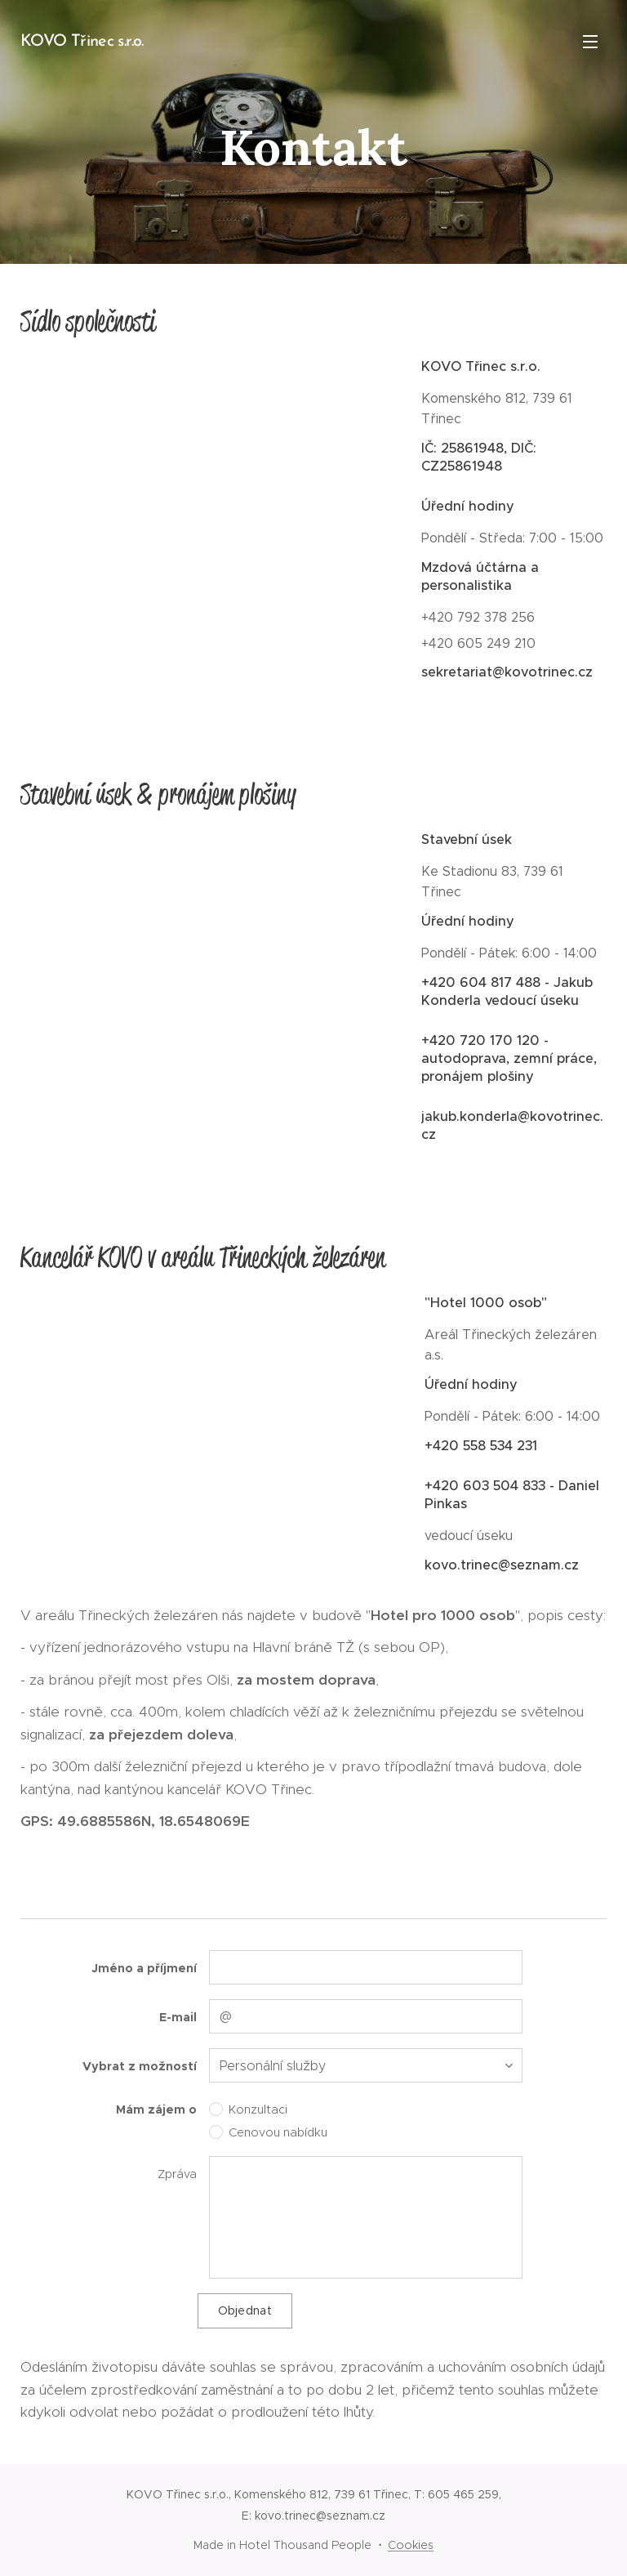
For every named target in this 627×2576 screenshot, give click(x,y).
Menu (590, 41)
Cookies (411, 2545)
